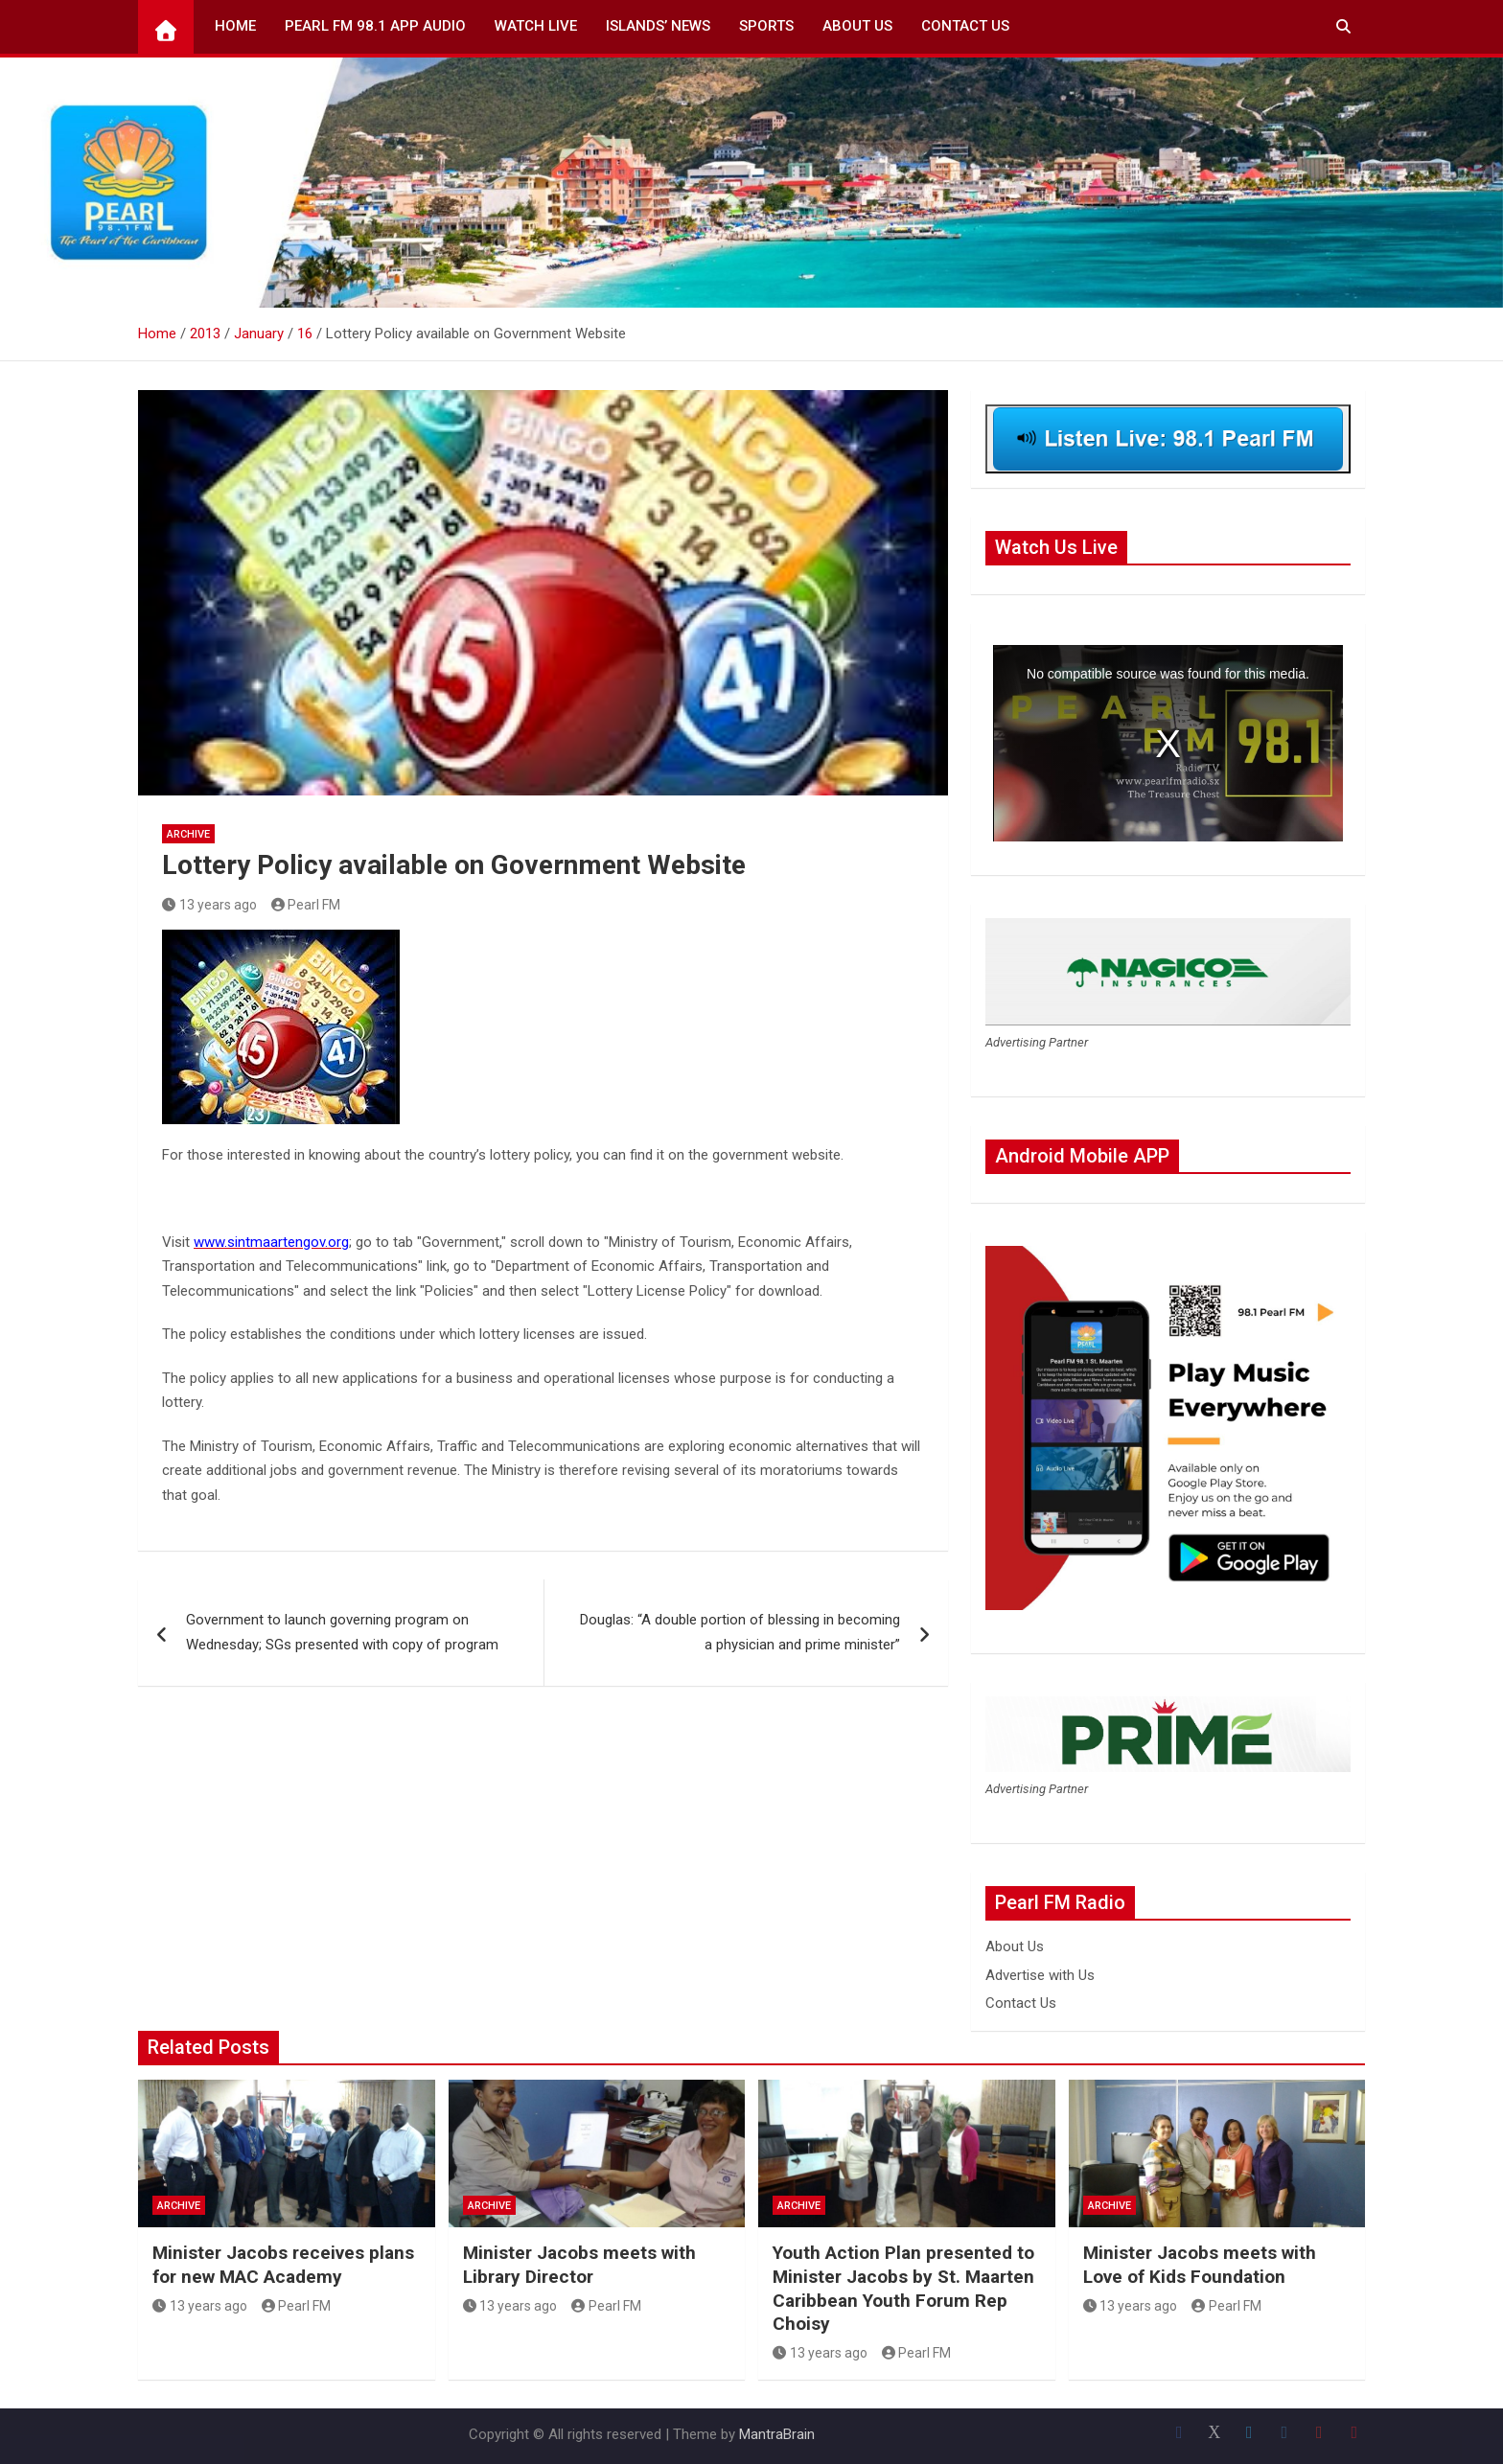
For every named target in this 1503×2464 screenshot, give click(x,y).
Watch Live (536, 26)
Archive (188, 834)
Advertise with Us (1040, 1975)
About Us (857, 26)
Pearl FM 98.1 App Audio (375, 26)
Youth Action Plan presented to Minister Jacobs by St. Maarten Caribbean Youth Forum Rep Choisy (903, 2288)
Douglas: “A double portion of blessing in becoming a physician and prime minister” (740, 1632)
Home (235, 26)
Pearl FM (306, 904)
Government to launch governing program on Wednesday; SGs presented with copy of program (342, 1632)
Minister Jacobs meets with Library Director (579, 2265)
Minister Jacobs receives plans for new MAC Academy (283, 2265)
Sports (766, 26)
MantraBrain (777, 2434)
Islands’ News (658, 26)
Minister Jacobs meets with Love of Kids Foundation (1199, 2265)
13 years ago (209, 904)
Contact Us (965, 26)
